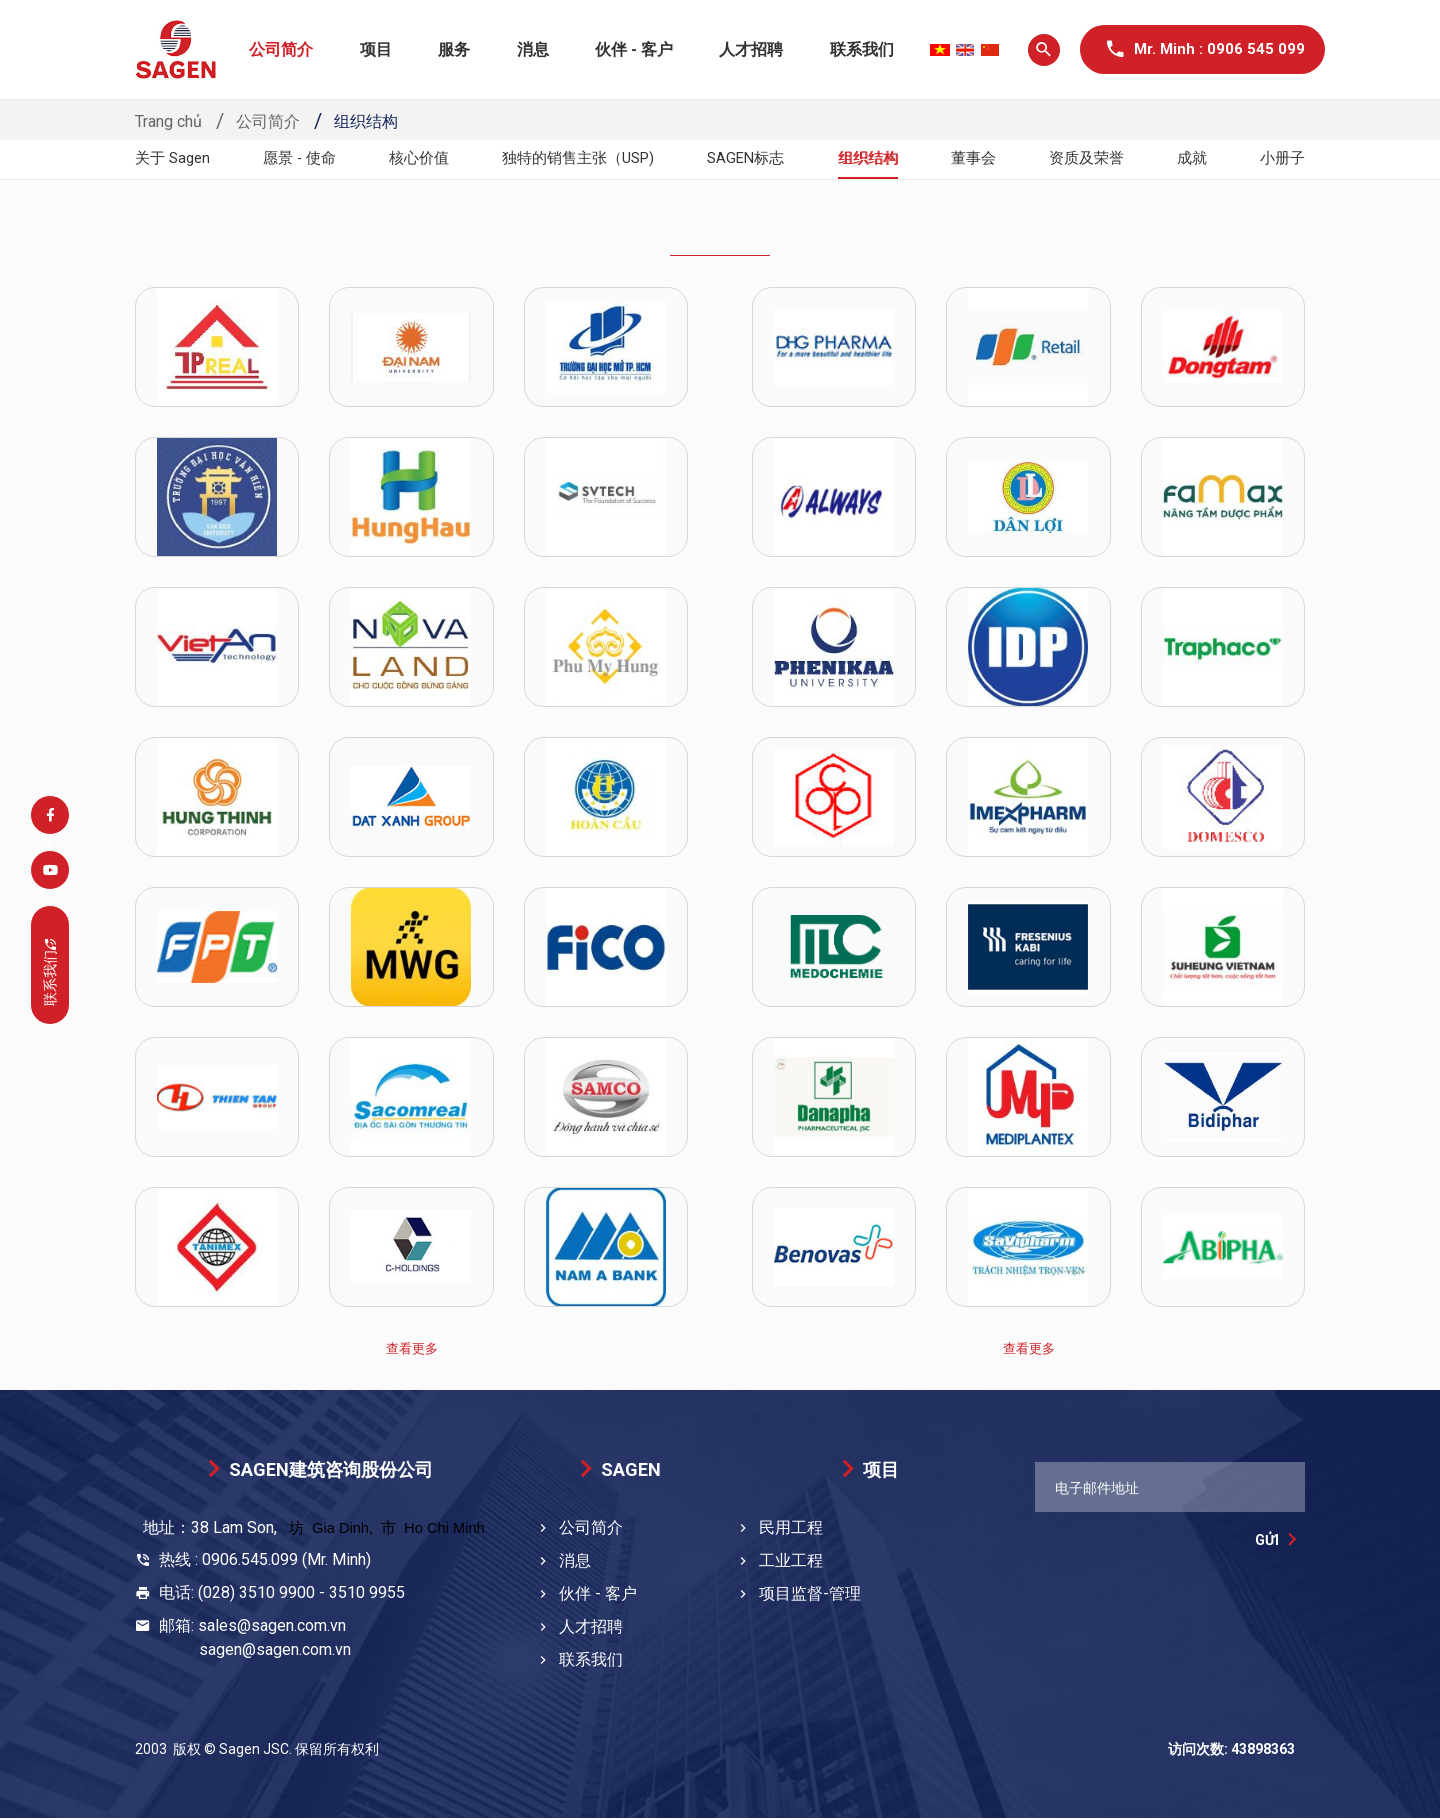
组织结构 (874, 158)
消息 (533, 49)
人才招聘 (751, 49)
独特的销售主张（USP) (582, 158)
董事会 (978, 158)
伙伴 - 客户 (634, 49)
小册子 (1281, 158)
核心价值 (421, 158)
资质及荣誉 (1089, 158)
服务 (454, 49)
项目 (376, 49)
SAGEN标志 (753, 158)
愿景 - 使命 (302, 158)
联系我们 (862, 49)
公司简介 (281, 49)
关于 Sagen (175, 158)
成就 (1193, 158)
